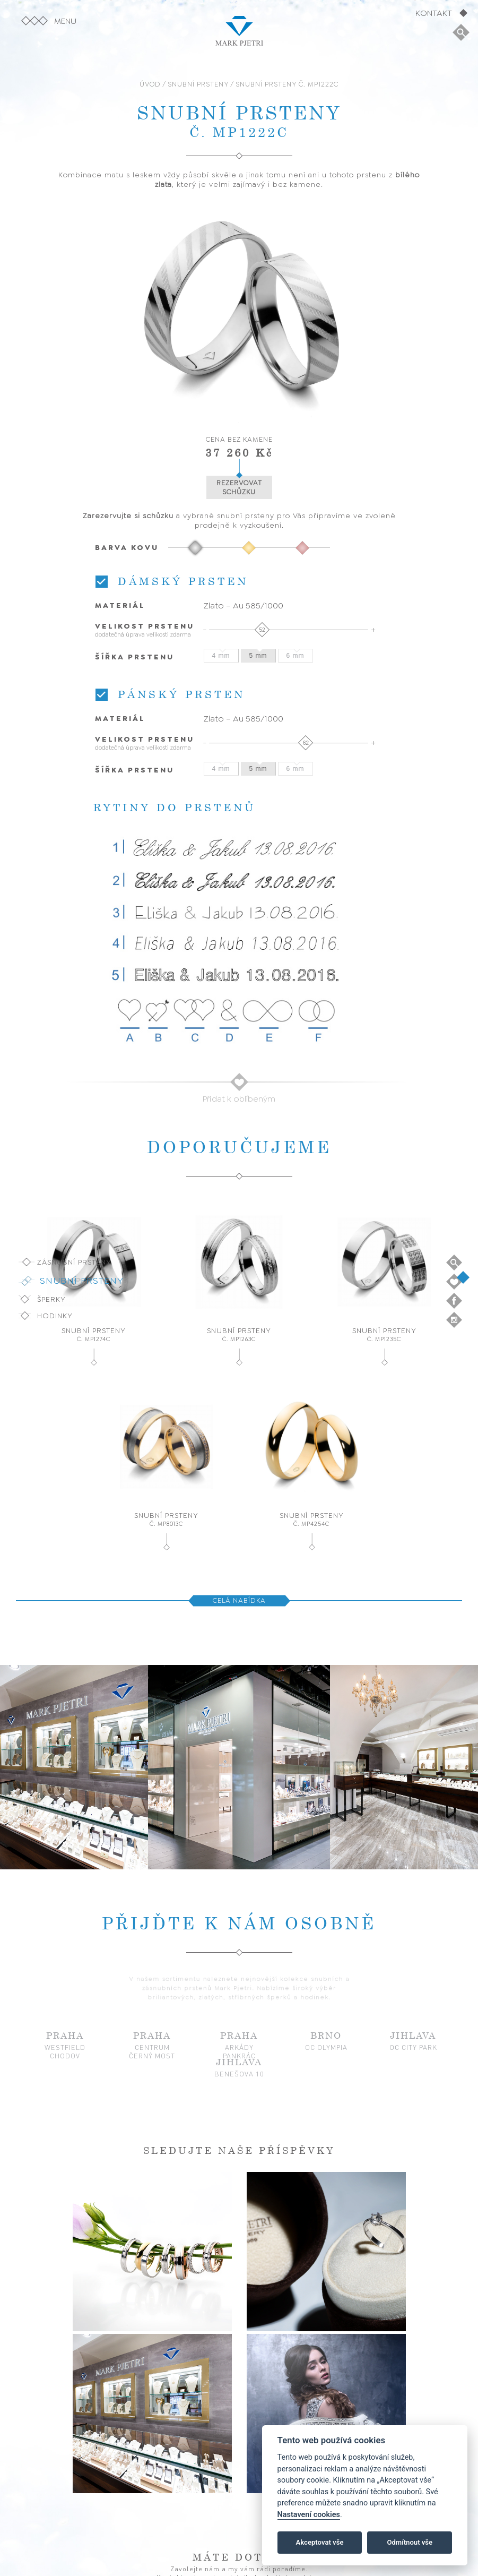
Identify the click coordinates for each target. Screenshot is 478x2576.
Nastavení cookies (308, 2514)
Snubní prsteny (82, 1280)
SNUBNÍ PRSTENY (198, 84)
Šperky (51, 1299)
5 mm (258, 655)
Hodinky (55, 1315)
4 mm (221, 655)
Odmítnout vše (409, 2542)
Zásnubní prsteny (74, 1262)
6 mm (295, 655)
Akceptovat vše (320, 2542)
